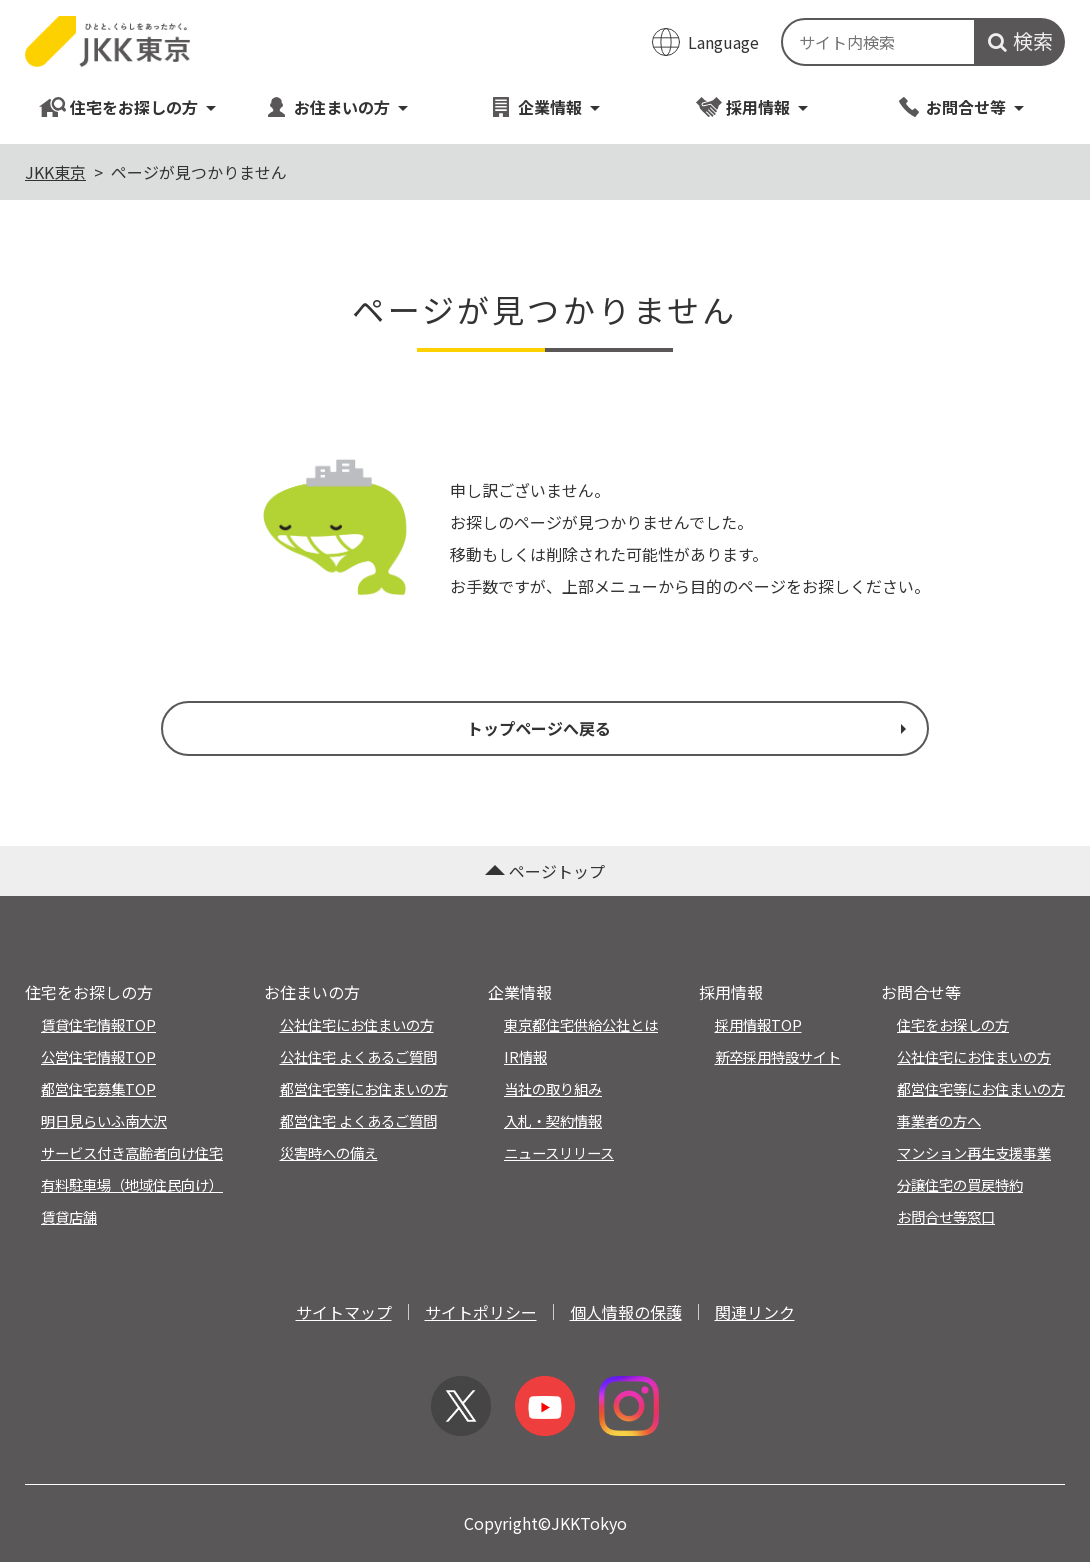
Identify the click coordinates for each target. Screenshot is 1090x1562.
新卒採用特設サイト (778, 1056)
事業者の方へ (939, 1120)
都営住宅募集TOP (98, 1088)
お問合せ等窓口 (946, 1216)
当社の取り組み (553, 1088)
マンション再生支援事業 (974, 1152)
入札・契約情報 (553, 1120)
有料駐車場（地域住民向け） (132, 1184)
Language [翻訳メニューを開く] (723, 42)
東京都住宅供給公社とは (581, 1024)
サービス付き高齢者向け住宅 (132, 1152)
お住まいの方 (336, 106)
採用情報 (752, 106)
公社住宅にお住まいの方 (357, 1024)
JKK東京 (55, 172)
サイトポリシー (481, 1312)
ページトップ (545, 871)
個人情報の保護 (626, 1312)
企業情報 (544, 106)
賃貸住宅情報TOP (98, 1024)
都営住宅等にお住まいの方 (364, 1088)
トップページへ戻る (689, 728)
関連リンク (755, 1312)
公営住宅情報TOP (98, 1056)
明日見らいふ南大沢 (104, 1120)
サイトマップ (344, 1312)
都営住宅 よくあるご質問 (358, 1120)
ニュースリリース (559, 1152)
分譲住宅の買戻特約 (960, 1184)
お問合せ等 (960, 106)
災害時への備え (329, 1152)
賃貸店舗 (69, 1216)
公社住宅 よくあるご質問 (358, 1056)
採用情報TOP (758, 1024)
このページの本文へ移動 (545, 2)
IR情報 (525, 1056)
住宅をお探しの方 (128, 106)
